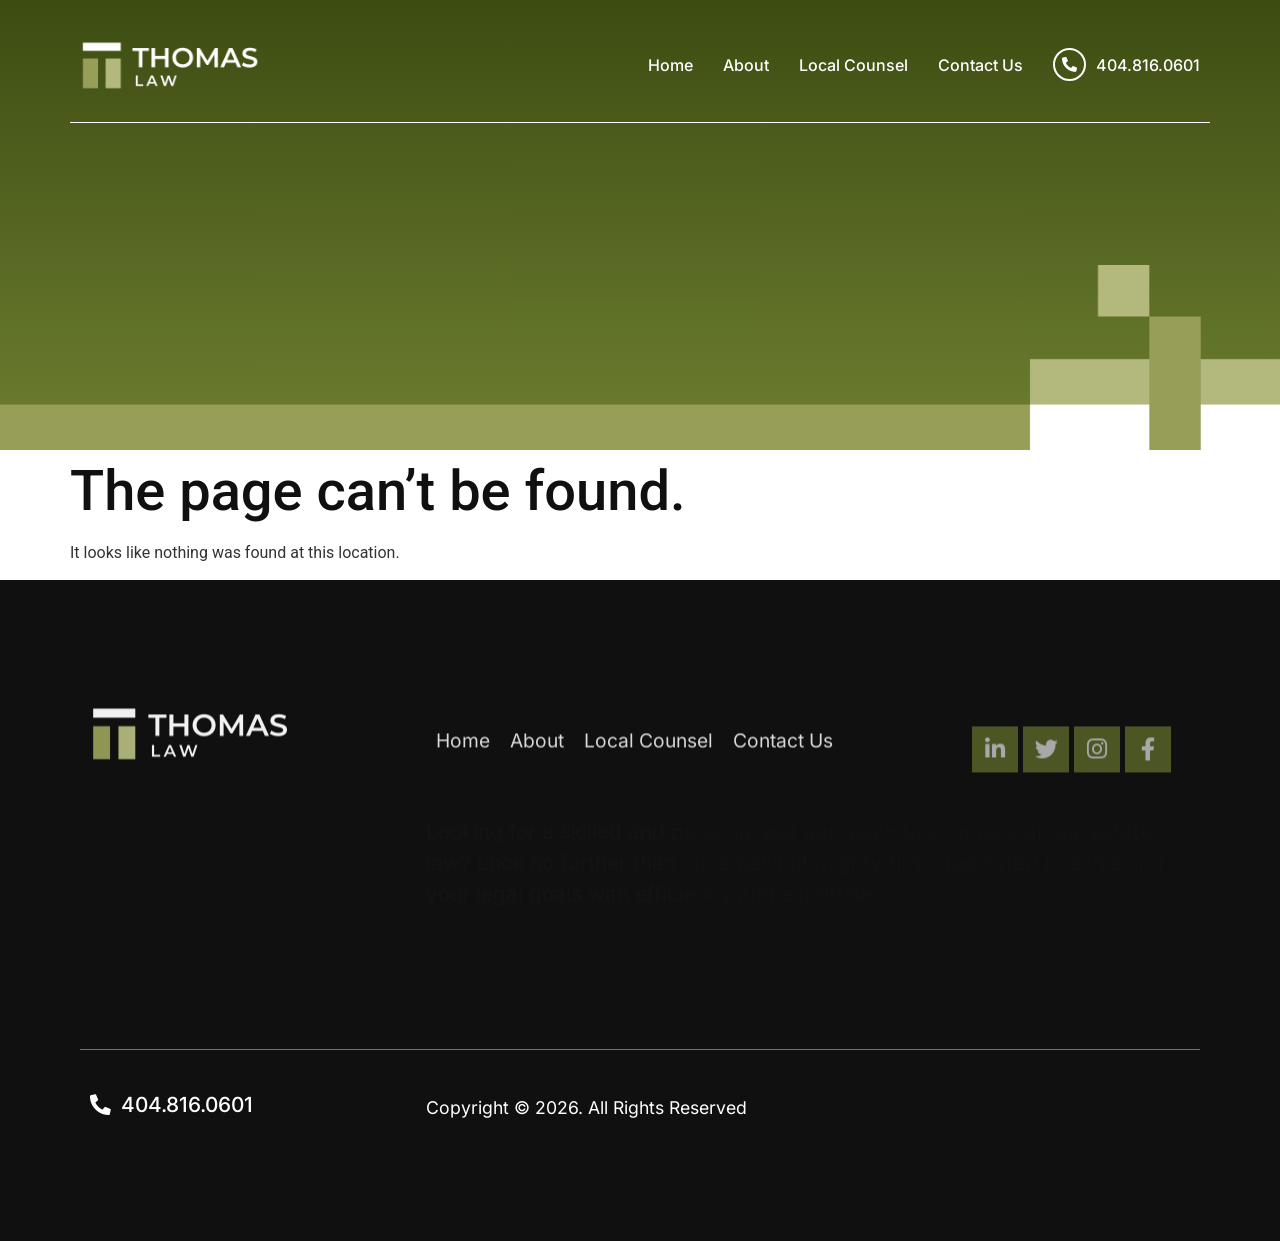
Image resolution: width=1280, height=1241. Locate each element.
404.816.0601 (1126, 64)
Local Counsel (853, 65)
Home (670, 65)
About (746, 65)
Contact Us (980, 65)
